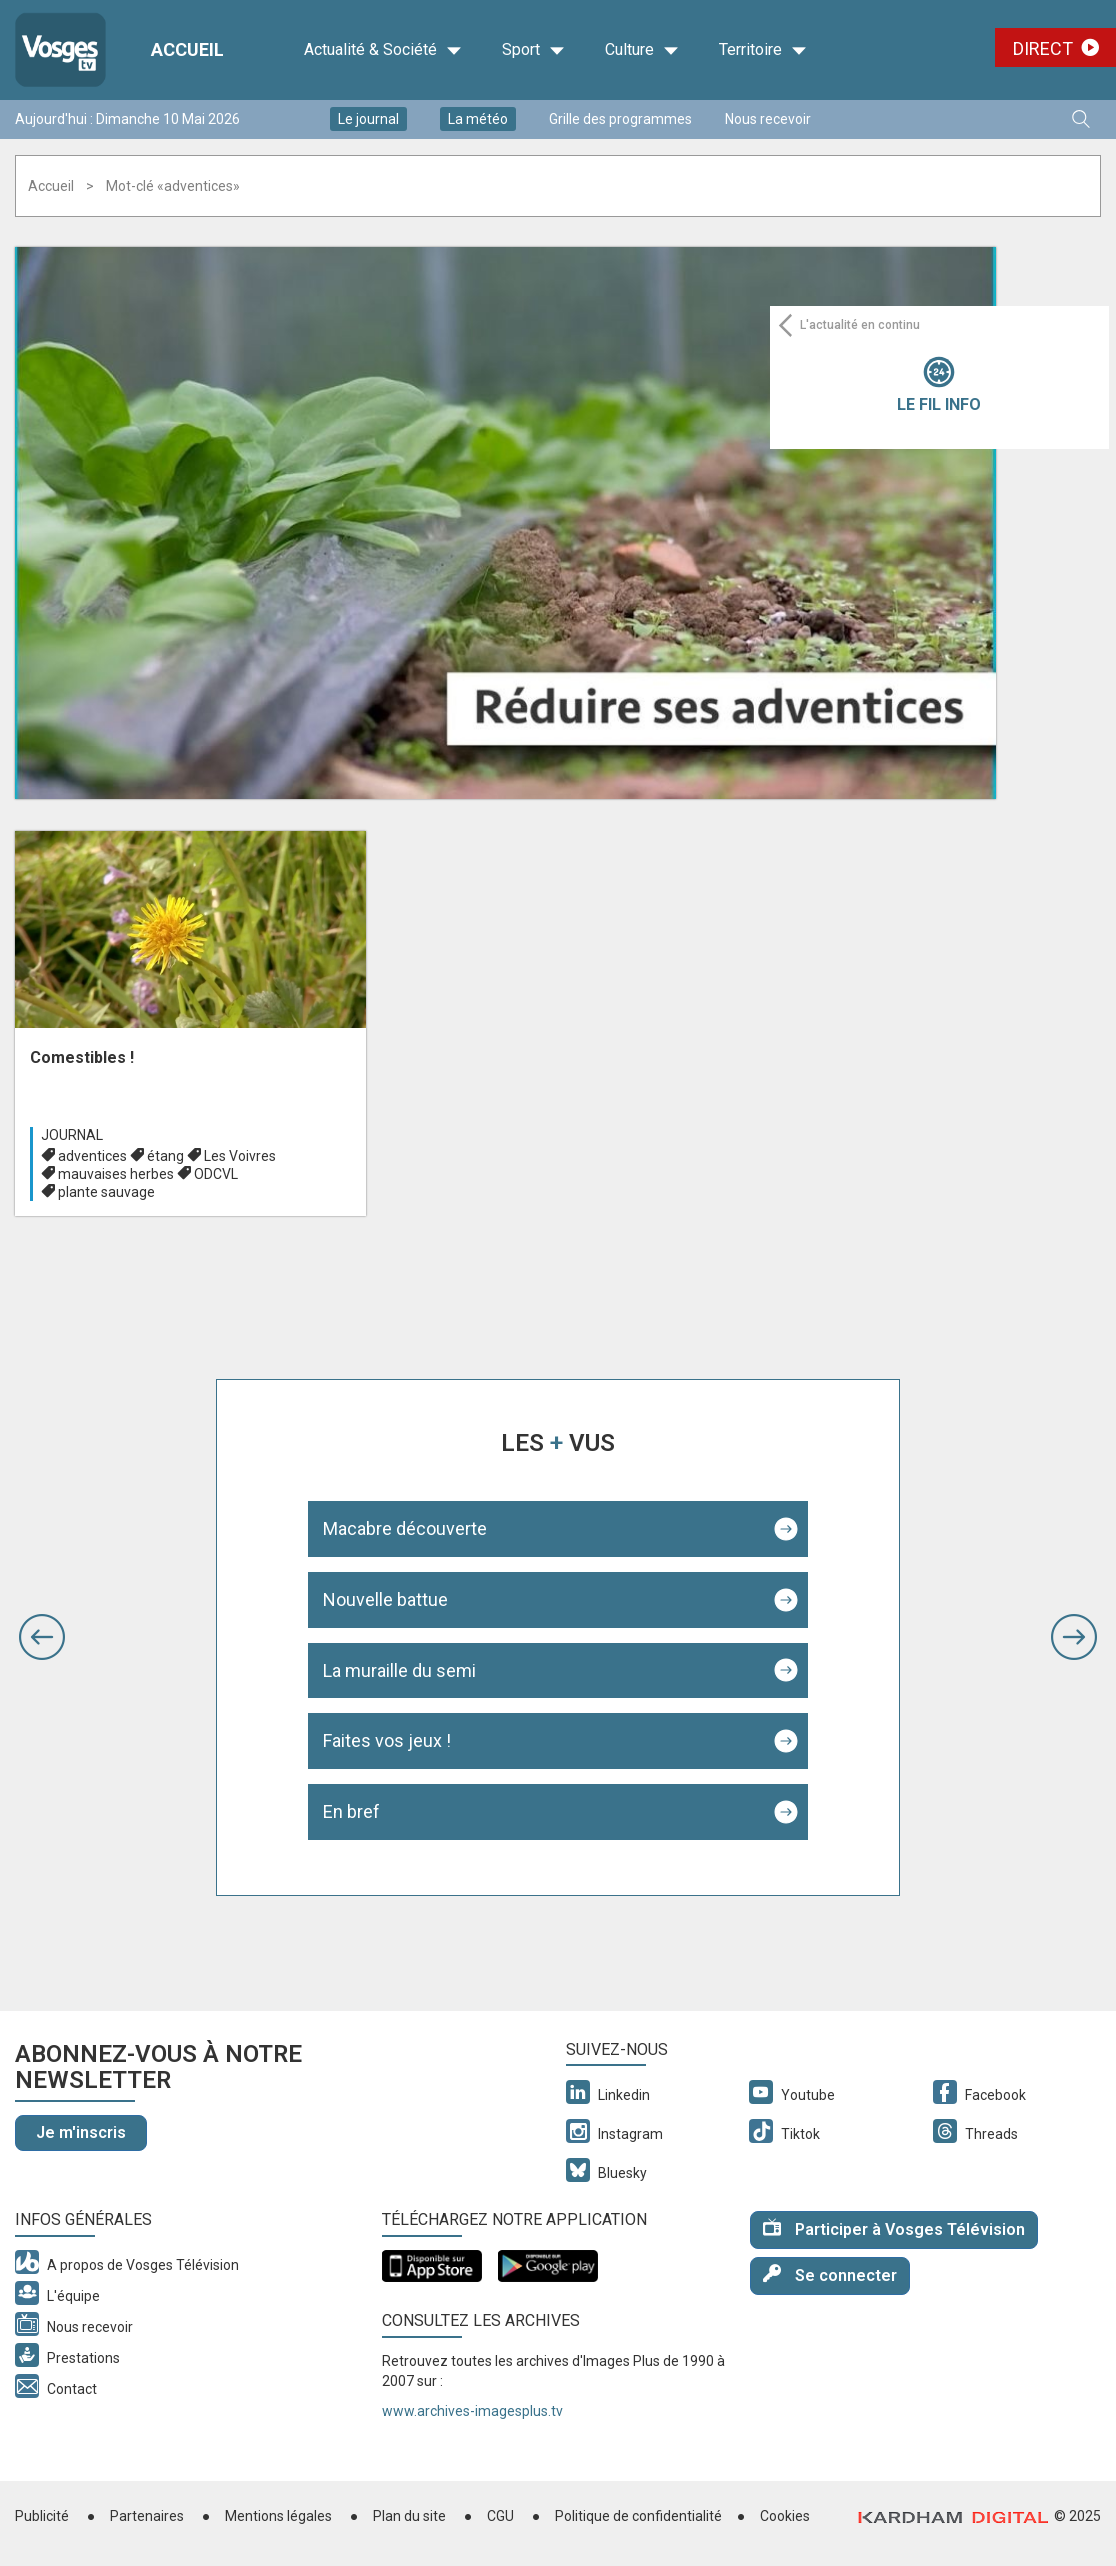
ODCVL (216, 1174)
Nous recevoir (768, 119)
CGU (500, 2516)
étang (165, 1156)
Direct (1043, 48)
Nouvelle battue (385, 1599)
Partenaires (147, 2516)
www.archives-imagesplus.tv (472, 2411)
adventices (92, 1156)
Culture (642, 50)
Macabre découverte (405, 1528)
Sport (533, 50)
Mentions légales (278, 2516)
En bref (351, 1811)
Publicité (42, 2516)
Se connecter (830, 2274)
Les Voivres (240, 1156)
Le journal (368, 119)
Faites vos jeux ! (387, 1740)
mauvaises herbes (116, 1174)
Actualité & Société (383, 50)
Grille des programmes (620, 119)
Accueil (51, 186)
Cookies (785, 2516)
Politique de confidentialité (638, 2516)
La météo (478, 119)
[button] (42, 1637)
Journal (72, 1135)
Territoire (763, 50)
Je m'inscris (81, 2132)
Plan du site (409, 2516)
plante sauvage (106, 1192)
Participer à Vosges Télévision (894, 2228)
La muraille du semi (399, 1670)
